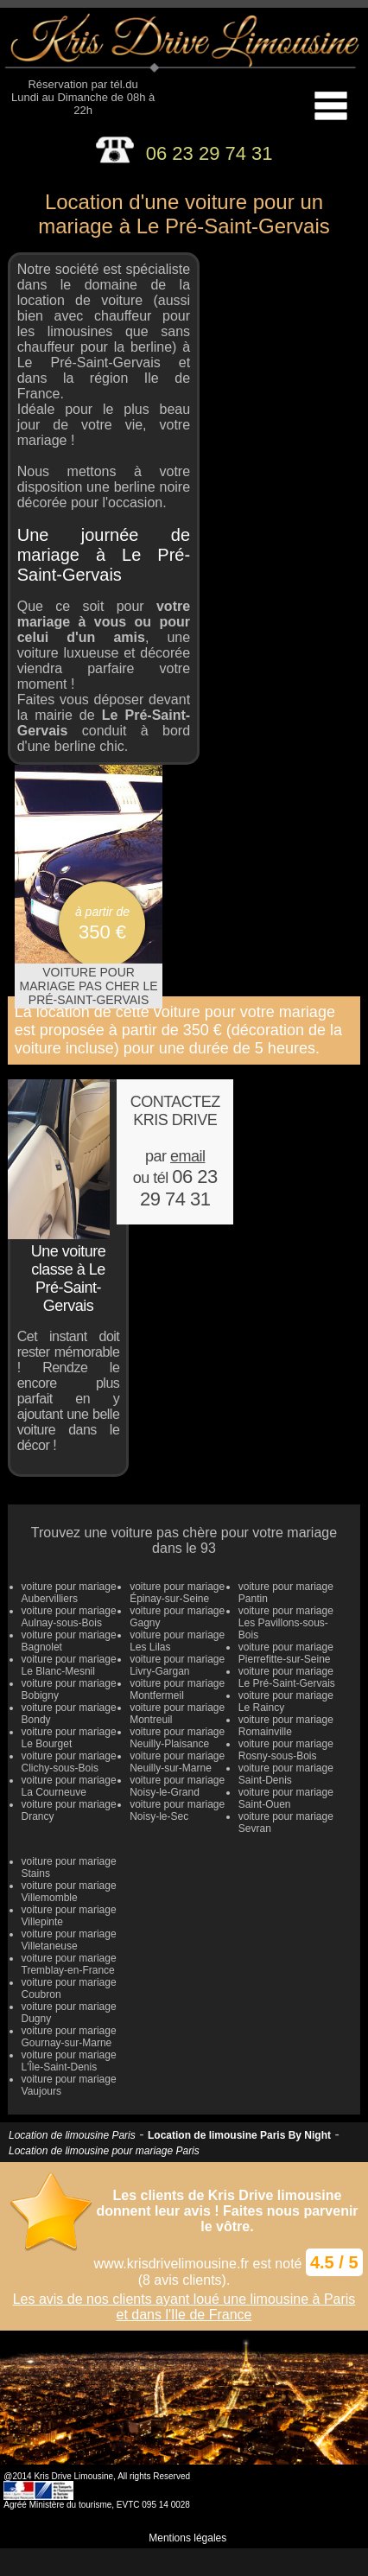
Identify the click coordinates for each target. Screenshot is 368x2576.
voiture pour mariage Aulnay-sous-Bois (69, 1617)
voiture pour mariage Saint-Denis (285, 1774)
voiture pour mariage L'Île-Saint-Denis (69, 2061)
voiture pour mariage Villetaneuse (69, 1940)
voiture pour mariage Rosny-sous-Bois (285, 1750)
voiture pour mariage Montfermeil (177, 1689)
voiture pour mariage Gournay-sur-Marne (69, 2037)
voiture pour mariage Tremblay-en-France (69, 1964)
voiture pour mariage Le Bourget (69, 1738)
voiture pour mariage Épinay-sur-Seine (177, 1593)
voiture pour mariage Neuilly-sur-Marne (177, 1762)
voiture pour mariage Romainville (285, 1726)
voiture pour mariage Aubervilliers (69, 1593)
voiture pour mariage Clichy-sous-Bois (69, 1762)
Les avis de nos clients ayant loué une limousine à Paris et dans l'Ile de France (184, 2307)
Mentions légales (187, 2538)
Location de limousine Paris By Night (239, 2135)
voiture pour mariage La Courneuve (69, 1786)
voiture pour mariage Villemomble (69, 1892)
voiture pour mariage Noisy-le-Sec (177, 1810)
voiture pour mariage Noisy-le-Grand (177, 1786)
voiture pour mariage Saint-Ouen (285, 1798)
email (188, 1156)
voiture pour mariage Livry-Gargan (177, 1665)
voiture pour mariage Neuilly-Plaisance (177, 1738)
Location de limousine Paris (72, 2135)
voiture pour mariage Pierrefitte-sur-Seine (285, 1653)
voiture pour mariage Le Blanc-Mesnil (69, 1665)
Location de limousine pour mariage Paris (104, 2151)
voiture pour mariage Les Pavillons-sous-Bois (285, 1623)
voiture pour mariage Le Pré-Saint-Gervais (286, 1677)
